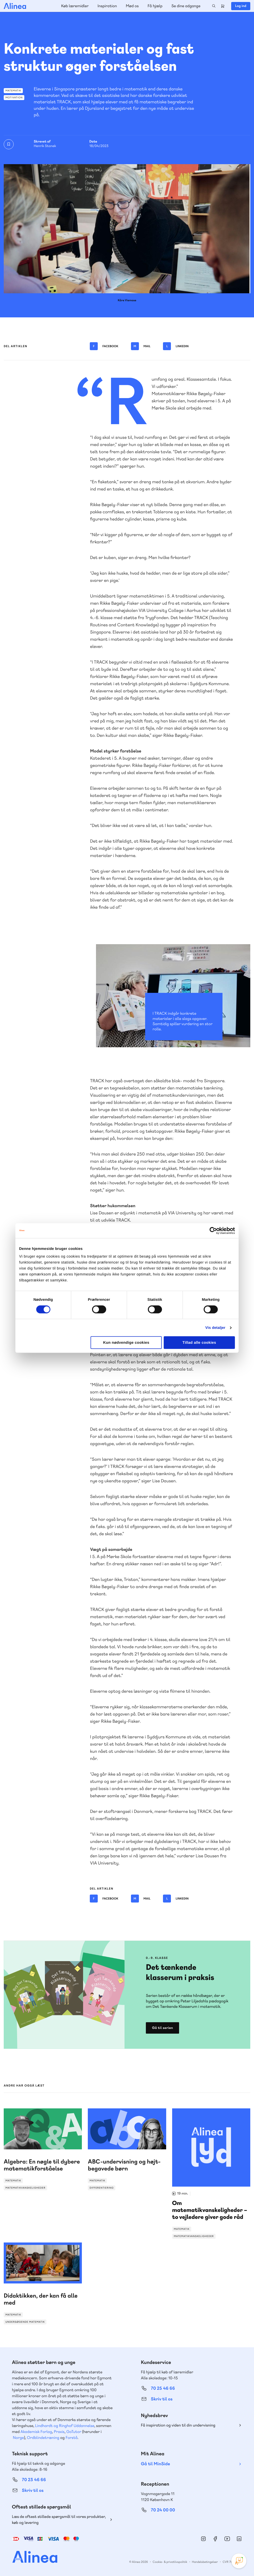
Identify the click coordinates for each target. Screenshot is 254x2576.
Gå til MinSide (155, 2464)
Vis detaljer (215, 1327)
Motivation (14, 97)
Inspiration (107, 5)
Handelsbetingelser (205, 2562)
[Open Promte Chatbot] (239, 2561)
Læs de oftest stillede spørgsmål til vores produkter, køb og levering (59, 2519)
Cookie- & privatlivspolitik (170, 2562)
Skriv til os (161, 2399)
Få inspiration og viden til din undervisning (178, 2425)
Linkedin (176, 346)
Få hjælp (155, 5)
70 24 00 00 (163, 2510)
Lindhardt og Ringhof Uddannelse (64, 2425)
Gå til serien (162, 2028)
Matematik (13, 90)
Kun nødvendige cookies (126, 1343)
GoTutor (73, 2431)
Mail (141, 346)
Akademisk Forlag (36, 2431)
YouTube (227, 2539)
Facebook (104, 346)
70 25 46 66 (163, 2388)
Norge (18, 2437)
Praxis (59, 2431)
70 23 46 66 (34, 2480)
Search (213, 5)
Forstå (71, 2437)
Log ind (240, 6)
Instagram (203, 2539)
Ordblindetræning (43, 2437)
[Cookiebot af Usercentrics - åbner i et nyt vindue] (213, 1230)
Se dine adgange (185, 5)
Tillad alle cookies (199, 1343)
